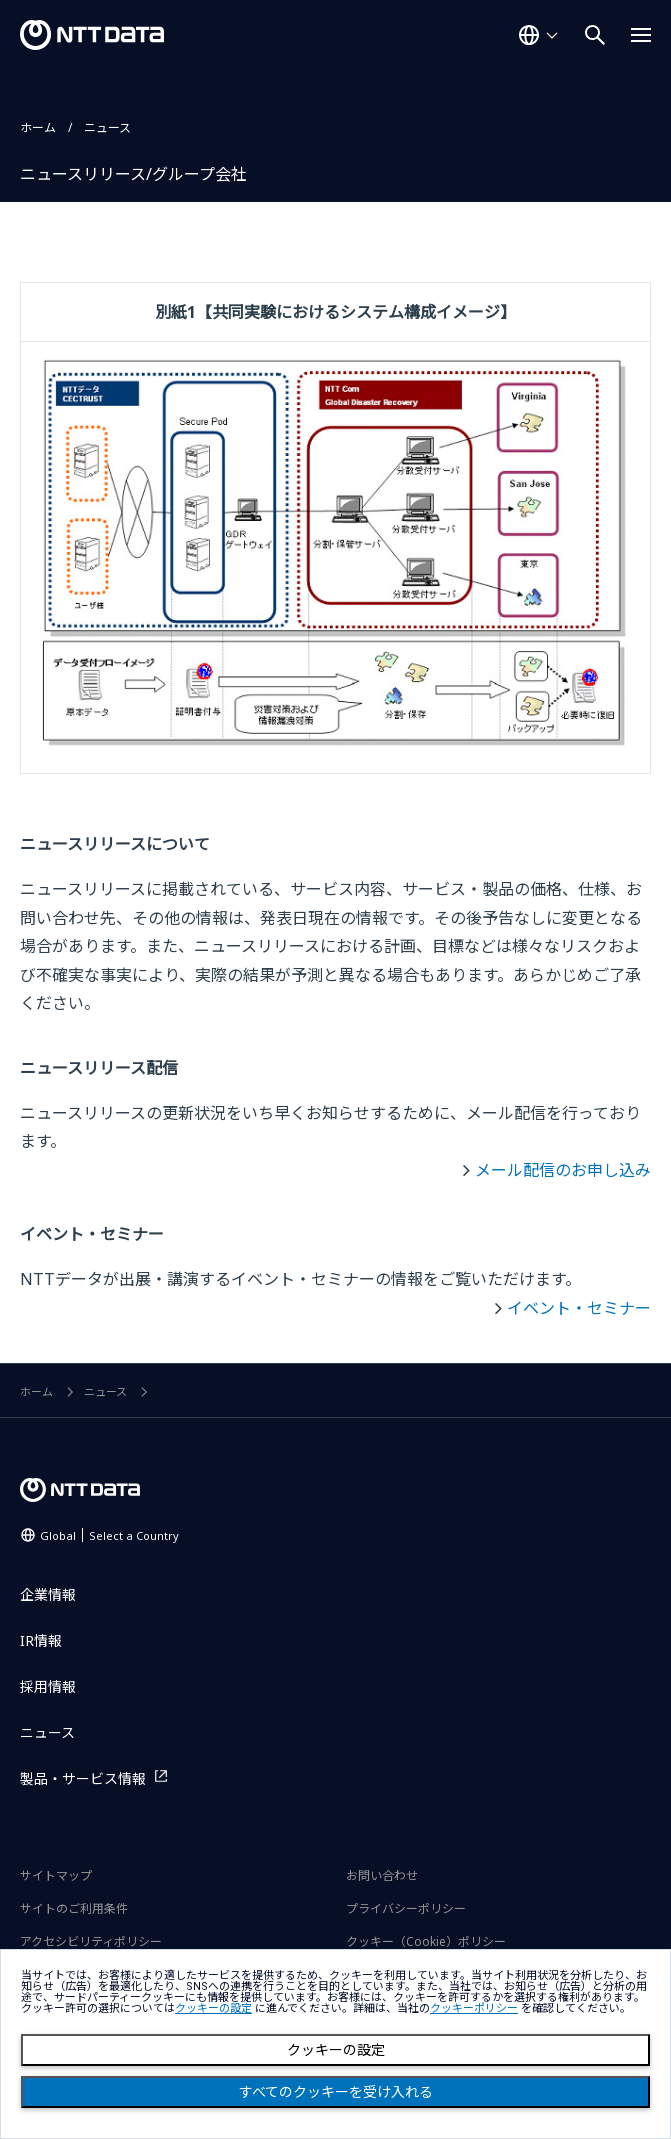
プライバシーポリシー (406, 1908)
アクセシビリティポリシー (91, 1941)
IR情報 (41, 1640)
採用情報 (48, 1686)
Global (109, 1535)
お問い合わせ (382, 1875)
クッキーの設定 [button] (213, 2008)
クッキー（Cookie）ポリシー (426, 1941)
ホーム (38, 127)
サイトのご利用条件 (74, 1908)
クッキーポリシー (474, 2008)
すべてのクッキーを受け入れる (336, 2092)
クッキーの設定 (336, 2050)
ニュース (107, 127)
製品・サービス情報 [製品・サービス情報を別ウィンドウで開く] (83, 1778)
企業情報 (48, 1594)
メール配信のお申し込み (563, 1170)
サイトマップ (56, 1875)
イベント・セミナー (579, 1308)
